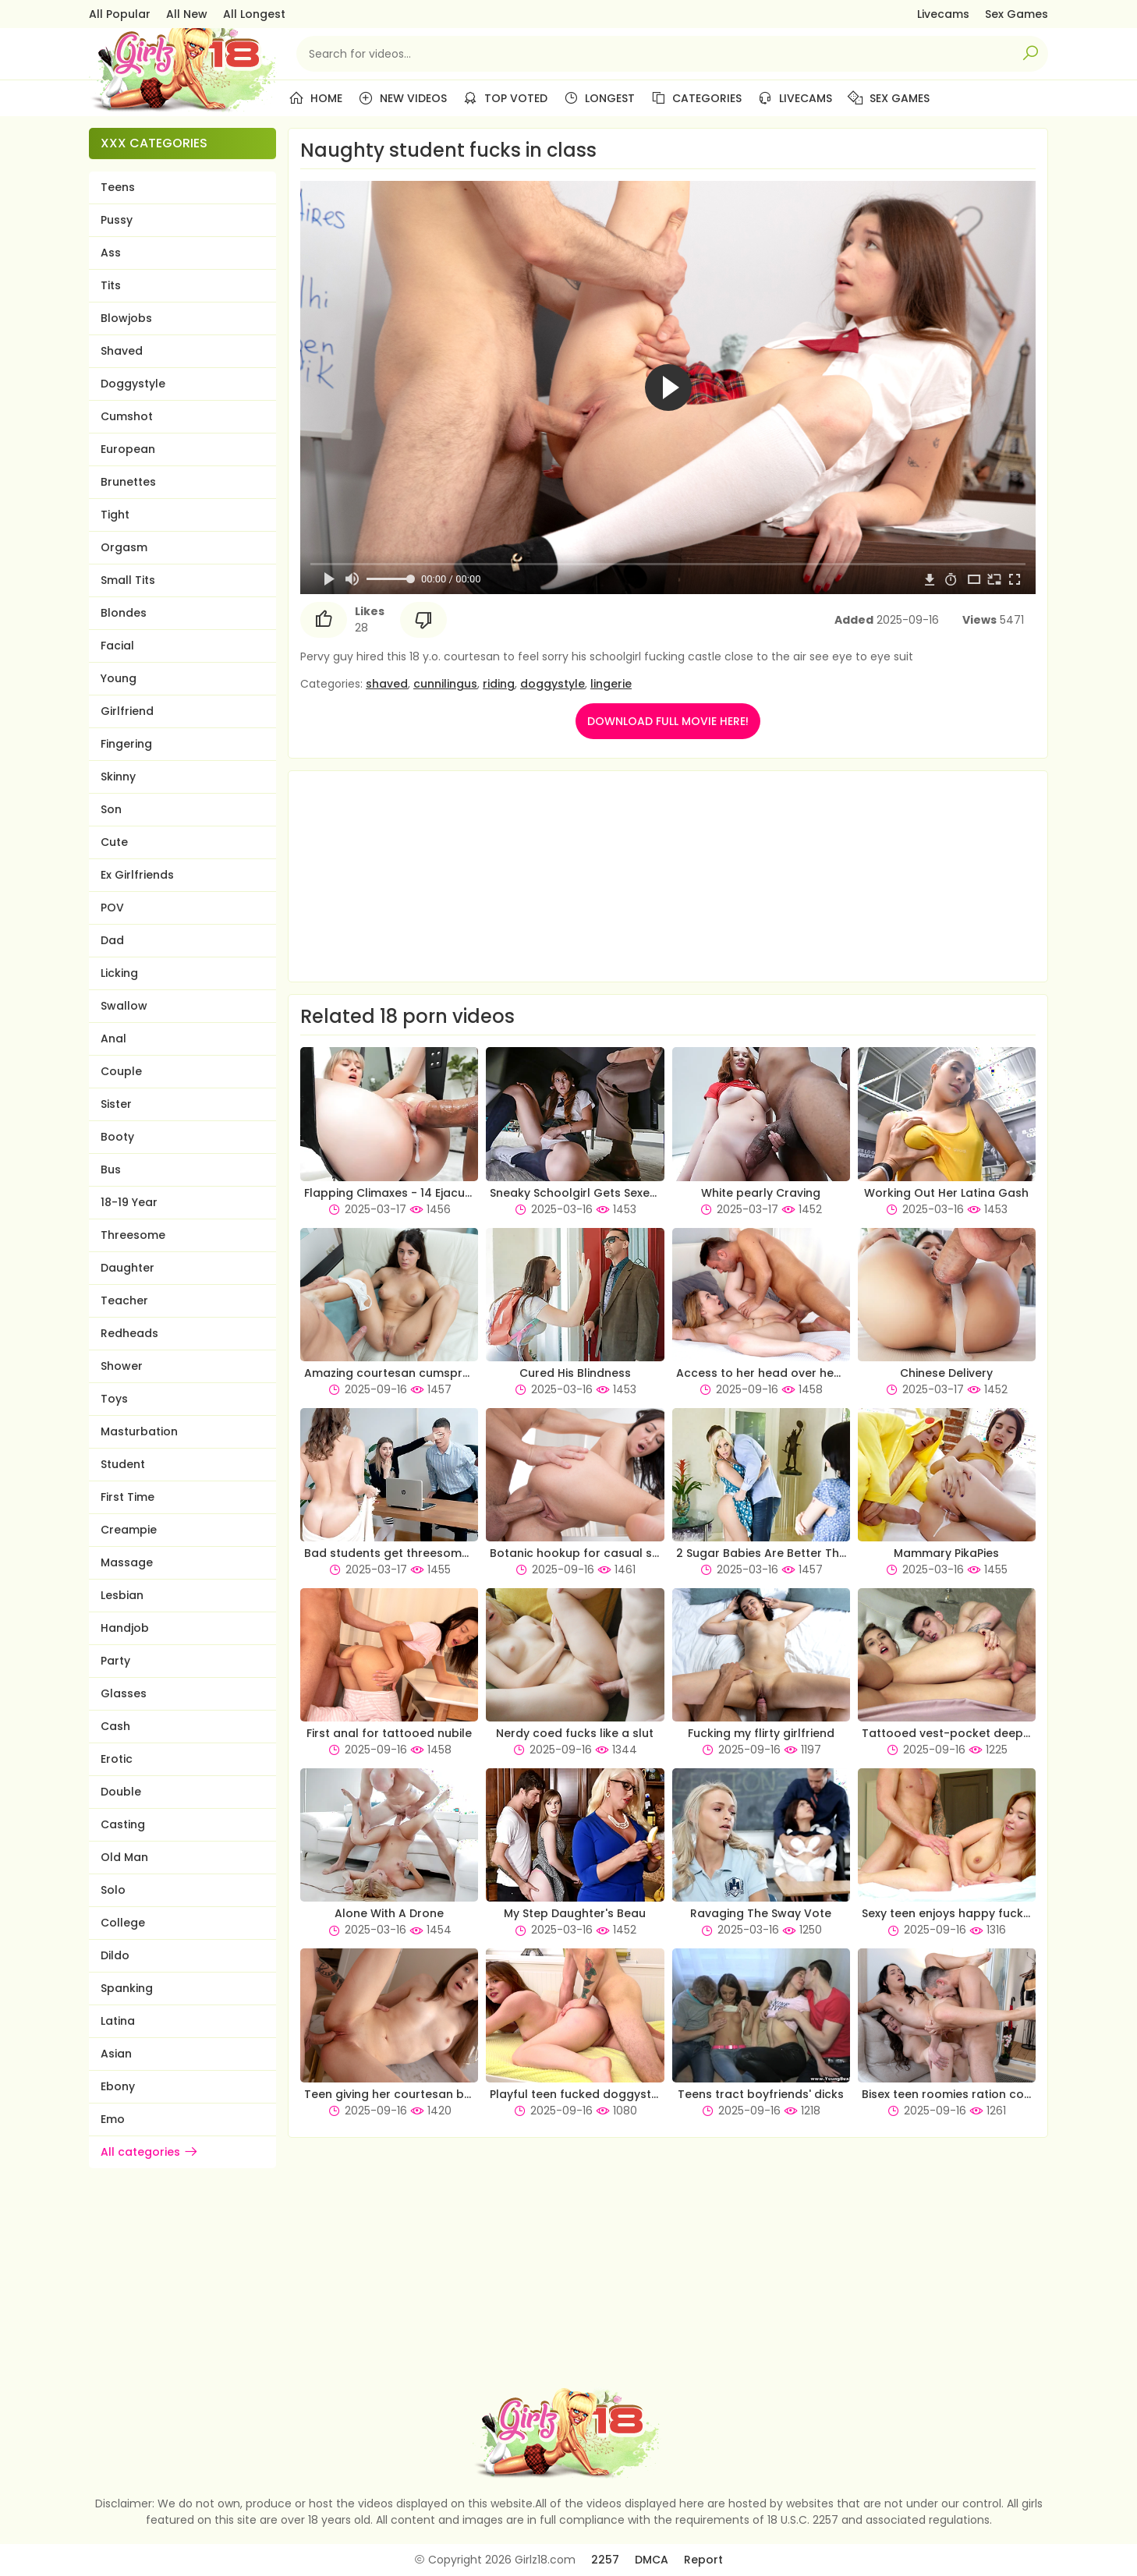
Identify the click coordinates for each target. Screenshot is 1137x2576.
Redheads (129, 1333)
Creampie (129, 1529)
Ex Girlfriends (137, 875)
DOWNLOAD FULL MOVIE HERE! (668, 721)
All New (186, 14)
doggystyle (552, 684)
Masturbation (139, 1431)
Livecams (943, 14)
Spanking (127, 1988)
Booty (117, 1137)
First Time (127, 1497)
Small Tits (128, 580)
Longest (599, 98)
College (123, 1922)
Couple (121, 1071)
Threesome (133, 1235)
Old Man (124, 1857)
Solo (113, 1890)
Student (123, 1464)
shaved (387, 684)
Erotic (117, 1759)
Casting (123, 1824)
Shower (122, 1366)
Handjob (125, 1628)
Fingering (126, 744)
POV (112, 907)
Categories (696, 98)
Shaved (122, 351)
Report (703, 2559)
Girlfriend (127, 711)
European (128, 449)
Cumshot (127, 416)
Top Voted (504, 98)
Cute (114, 842)
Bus (111, 1169)
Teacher (124, 1300)
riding (499, 684)
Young (118, 678)
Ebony (118, 2086)
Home (315, 98)
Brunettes (128, 482)
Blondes (124, 613)
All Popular (120, 14)
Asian (116, 2053)
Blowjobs (126, 318)
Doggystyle (133, 383)
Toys (114, 1399)
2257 (605, 2559)
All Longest (254, 14)
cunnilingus (445, 684)
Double (121, 1791)
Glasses (124, 1693)
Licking (119, 973)
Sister (116, 1104)
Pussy (117, 220)
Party (115, 1660)
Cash (115, 1726)
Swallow (124, 1006)
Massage (127, 1562)
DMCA (651, 2559)
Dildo (115, 1955)
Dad (112, 940)
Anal (113, 1038)
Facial (117, 645)
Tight (115, 514)
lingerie (611, 684)
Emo (113, 2119)
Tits (111, 285)
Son (111, 809)
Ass (111, 252)
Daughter (127, 1268)
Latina (118, 2021)
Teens (118, 187)
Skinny (118, 776)
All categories (150, 2152)
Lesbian (122, 1595)
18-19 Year (129, 1202)
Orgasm (124, 547)
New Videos (402, 98)
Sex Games (1016, 14)
